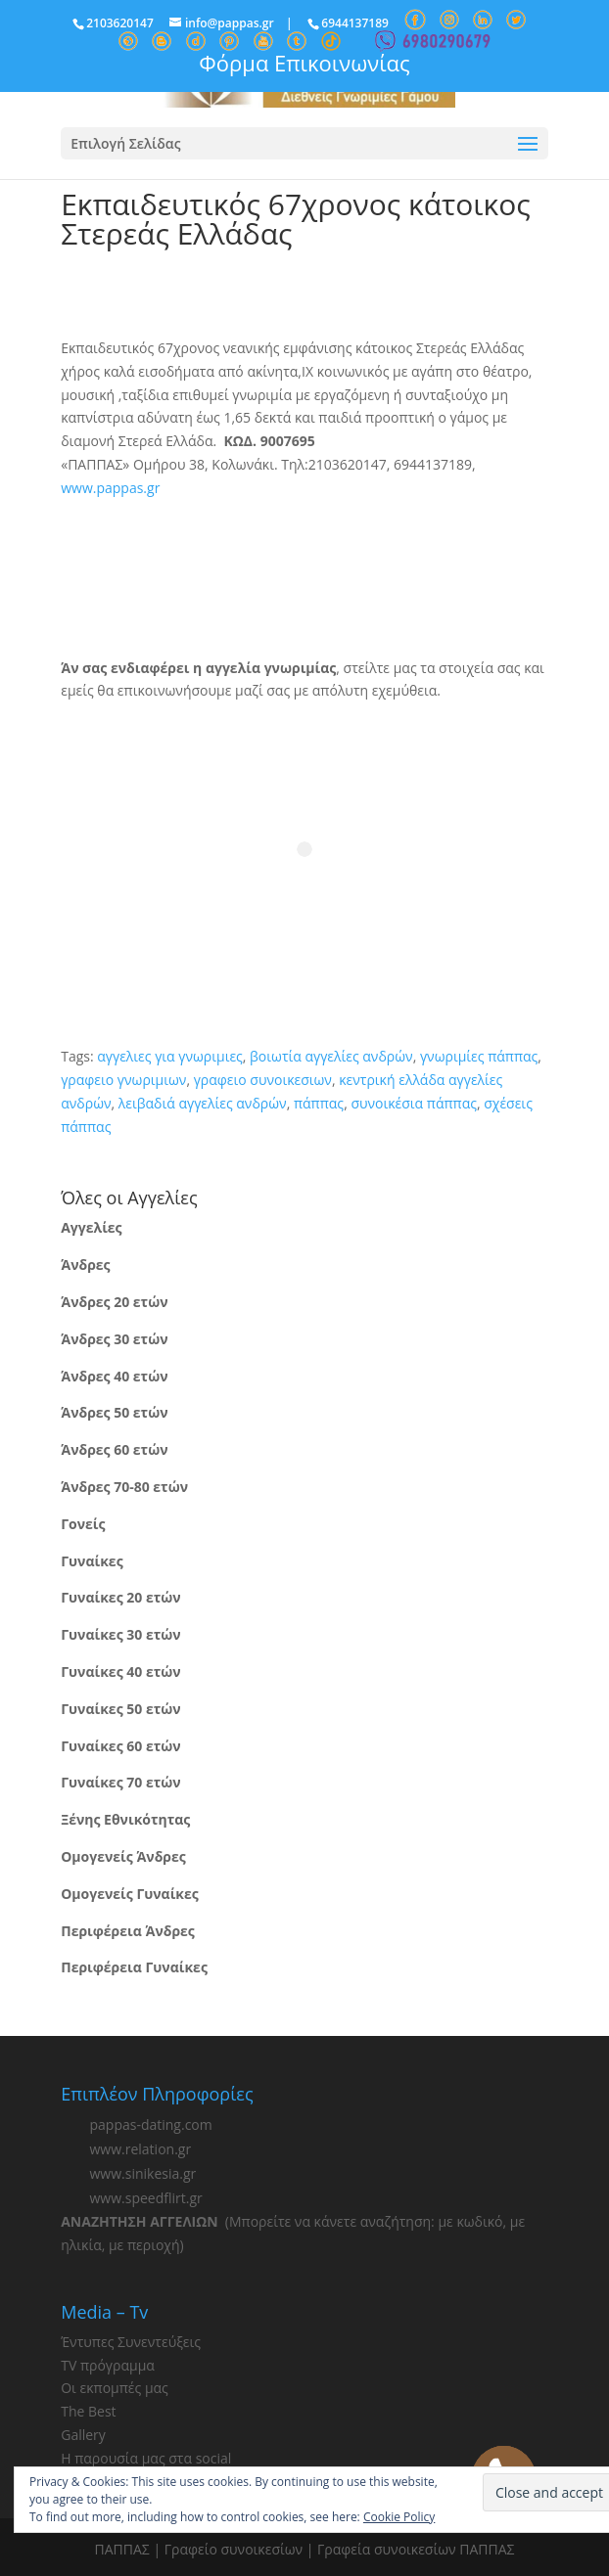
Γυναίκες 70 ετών (120, 1782)
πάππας (319, 1103)
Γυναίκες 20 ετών (120, 1597)
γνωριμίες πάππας (479, 1056)
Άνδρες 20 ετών (114, 1301)
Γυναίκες (91, 1561)
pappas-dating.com (150, 2124)
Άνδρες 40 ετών (114, 1376)
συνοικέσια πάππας (414, 1103)
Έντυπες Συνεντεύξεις (131, 2341)
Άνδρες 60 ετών (114, 1449)
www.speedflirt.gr (145, 2198)
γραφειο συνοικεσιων (263, 1079)
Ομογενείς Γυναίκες (130, 1893)
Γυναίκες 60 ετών (120, 1746)
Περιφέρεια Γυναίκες (134, 1967)
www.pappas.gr (110, 487)
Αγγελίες (91, 1227)
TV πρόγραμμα (108, 2365)
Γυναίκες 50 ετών (120, 1708)
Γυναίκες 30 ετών (120, 1634)
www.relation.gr (140, 2149)
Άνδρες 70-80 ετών (124, 1486)
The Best (88, 2411)
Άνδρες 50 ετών (114, 1412)
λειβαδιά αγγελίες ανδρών (202, 1103)
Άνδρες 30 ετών (114, 1339)
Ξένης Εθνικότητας (125, 1819)
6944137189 (355, 23)
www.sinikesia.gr (142, 2173)
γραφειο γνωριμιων (123, 1079)
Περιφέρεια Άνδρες (128, 1930)
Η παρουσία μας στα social (146, 2458)
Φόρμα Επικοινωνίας (304, 62)
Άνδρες (85, 1264)
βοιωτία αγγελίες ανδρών (331, 1056)
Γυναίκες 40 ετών (120, 1671)
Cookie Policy (399, 2516)
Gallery (83, 2434)
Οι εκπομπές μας (114, 2387)
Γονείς (83, 1523)
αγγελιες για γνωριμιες (170, 1056)
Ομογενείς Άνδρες (123, 1856)
